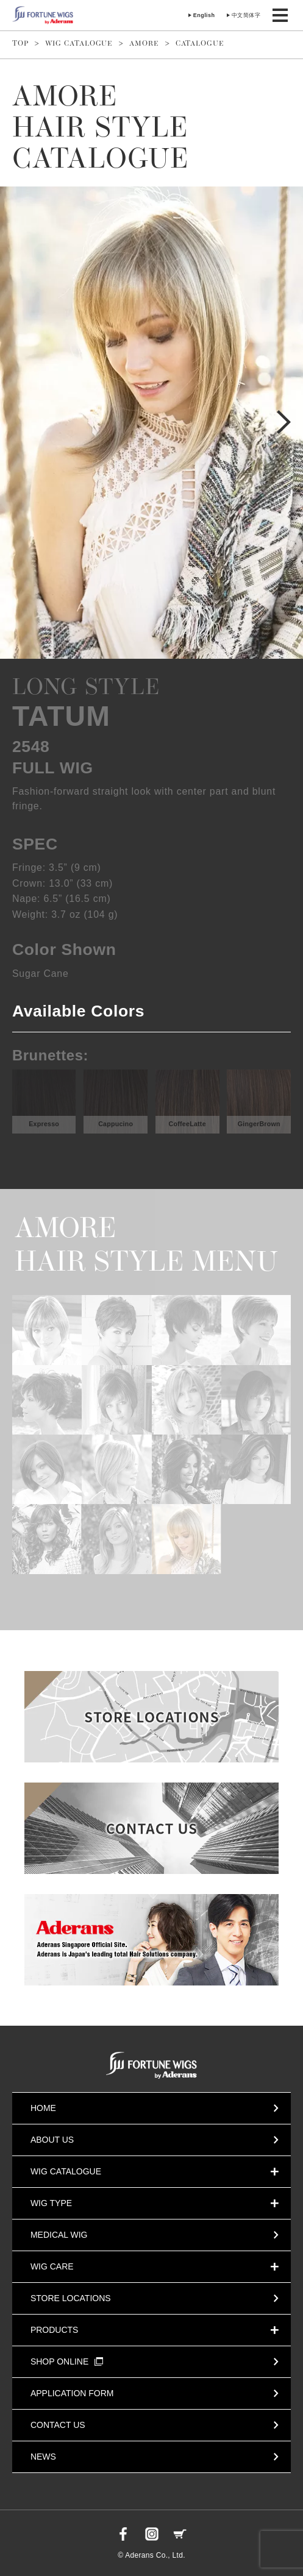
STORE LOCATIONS (70, 2298)
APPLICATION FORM (72, 2393)
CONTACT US (57, 2425)
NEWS (43, 2456)
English (204, 15)
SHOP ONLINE (66, 2361)
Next (284, 422)
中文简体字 (246, 15)
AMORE (144, 44)
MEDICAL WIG (59, 2235)
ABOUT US (52, 2140)
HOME (43, 2108)
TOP (20, 44)
